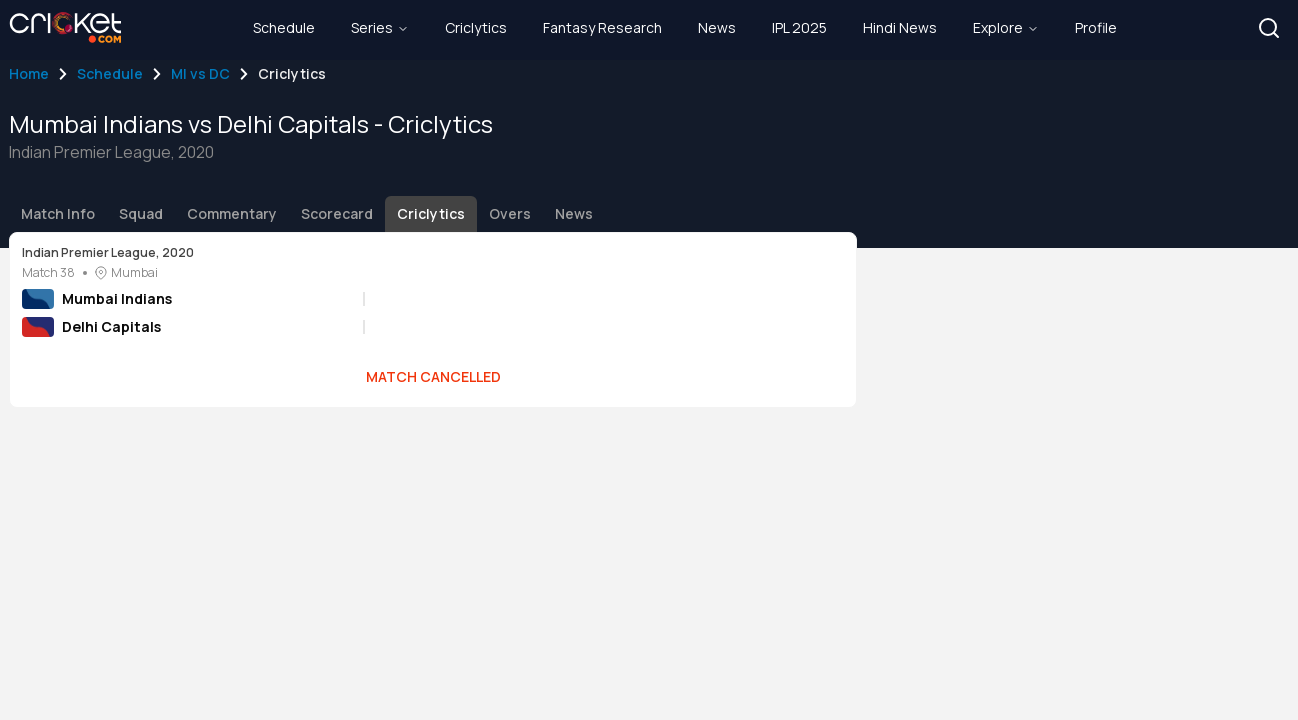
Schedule (110, 73)
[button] (1269, 28)
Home (29, 73)
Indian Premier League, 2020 (108, 253)
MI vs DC (200, 73)
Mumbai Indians (117, 298)
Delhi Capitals (111, 326)
